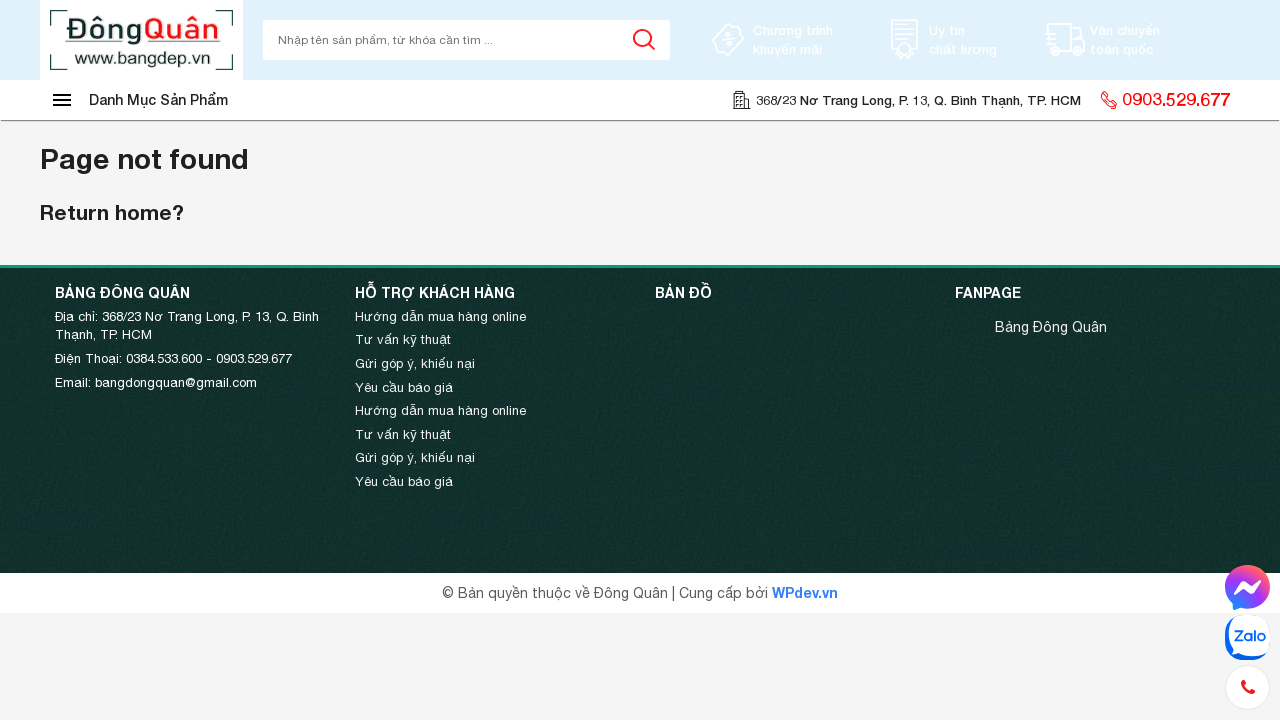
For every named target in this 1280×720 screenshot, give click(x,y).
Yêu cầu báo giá (404, 387)
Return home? (112, 212)
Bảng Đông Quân (1051, 327)
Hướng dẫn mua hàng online (440, 316)
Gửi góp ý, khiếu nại (415, 363)
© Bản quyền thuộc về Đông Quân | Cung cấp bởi (607, 593)
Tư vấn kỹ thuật (403, 339)
